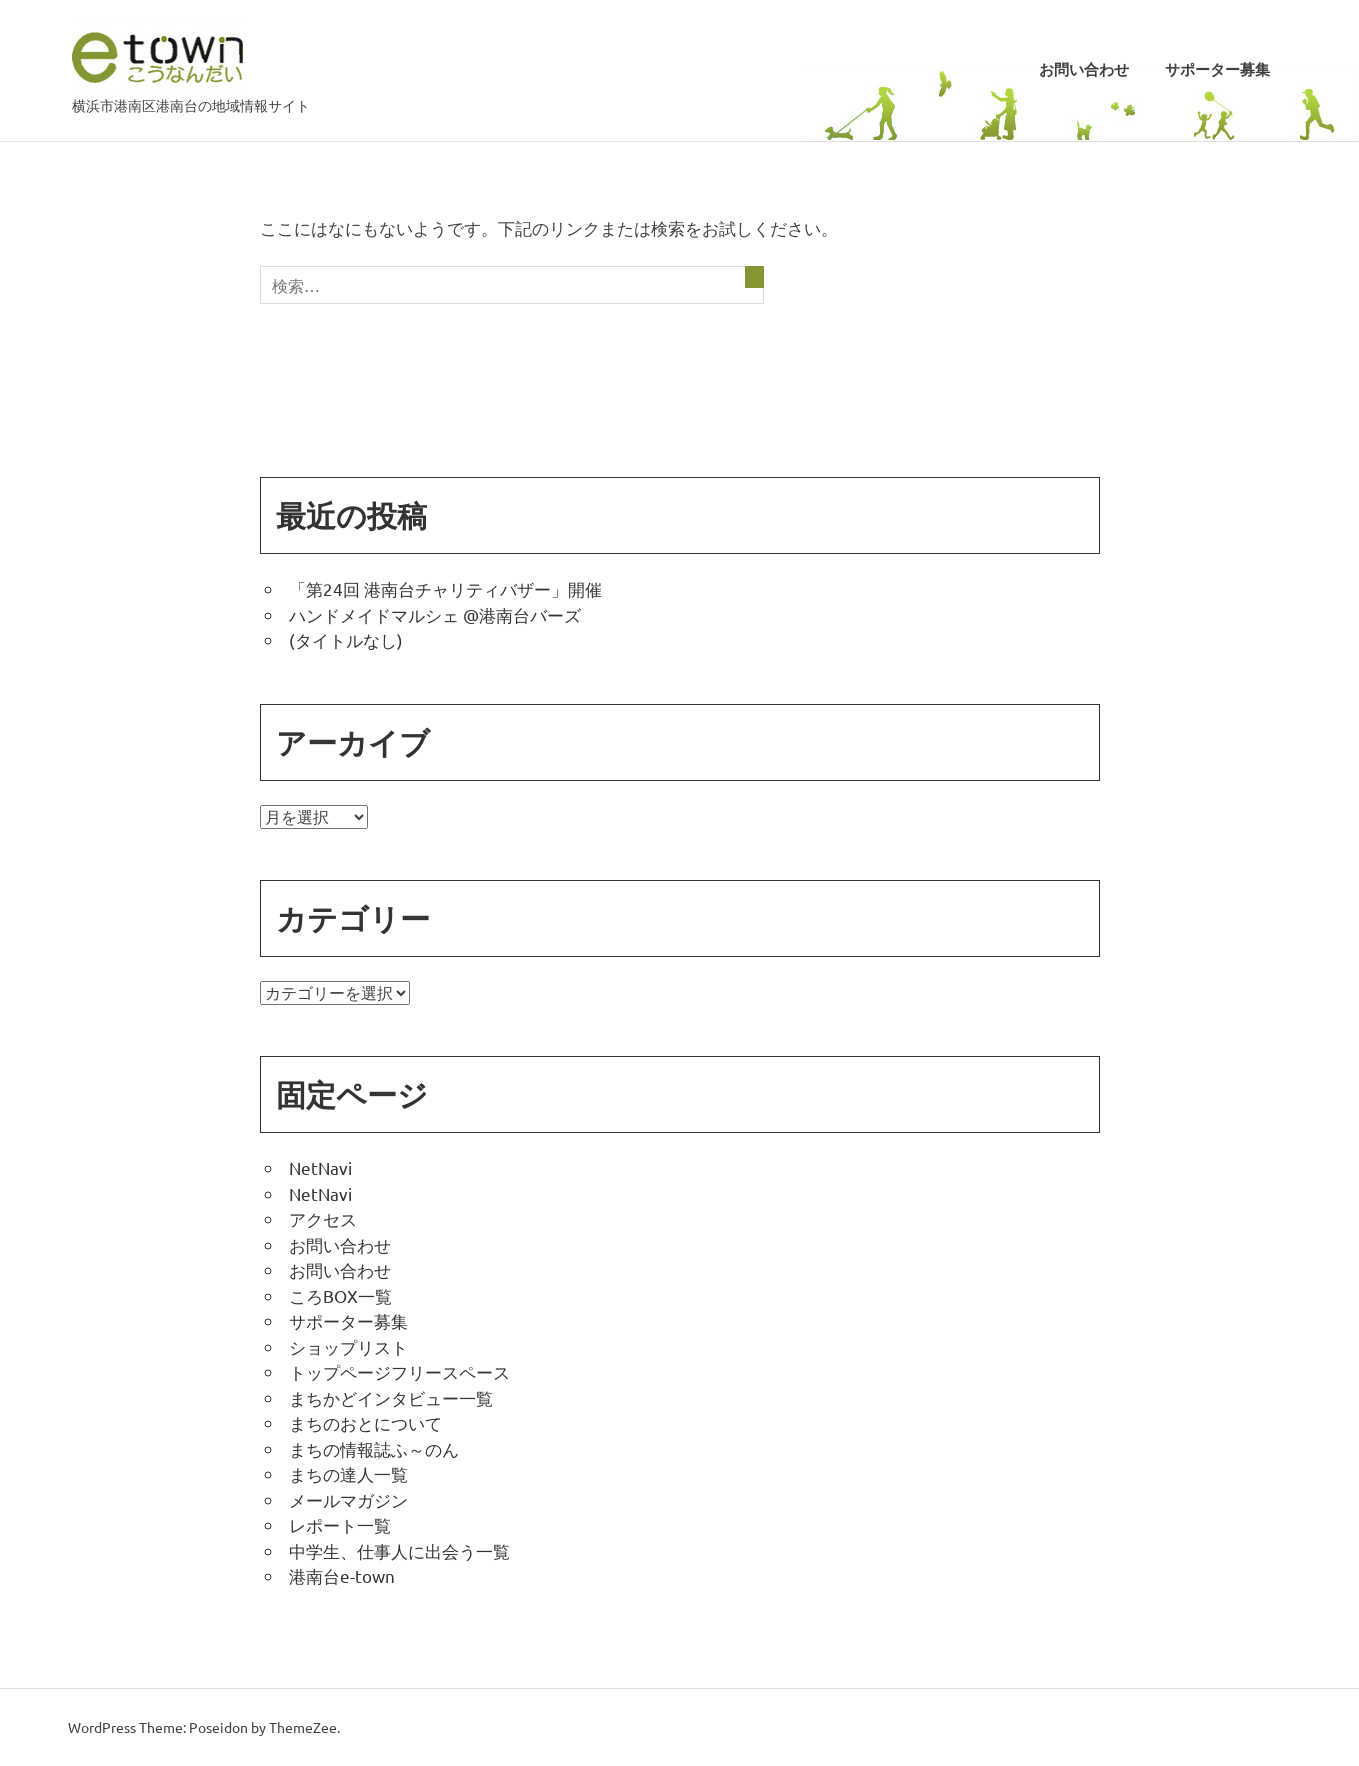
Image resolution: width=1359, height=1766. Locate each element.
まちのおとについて (365, 1422)
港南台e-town (342, 1575)
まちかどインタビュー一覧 (391, 1397)
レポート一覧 (340, 1524)
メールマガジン (348, 1499)
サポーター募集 (1217, 70)
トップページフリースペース (399, 1371)
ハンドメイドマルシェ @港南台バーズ (435, 614)
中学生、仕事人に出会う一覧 (399, 1550)
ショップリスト (348, 1346)
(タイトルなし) (346, 639)
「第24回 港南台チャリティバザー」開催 (445, 588)
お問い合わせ (1084, 70)
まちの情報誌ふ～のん (374, 1448)
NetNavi (320, 1167)
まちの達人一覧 (348, 1473)
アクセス (323, 1218)
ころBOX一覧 (340, 1295)
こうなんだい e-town (158, 57)
